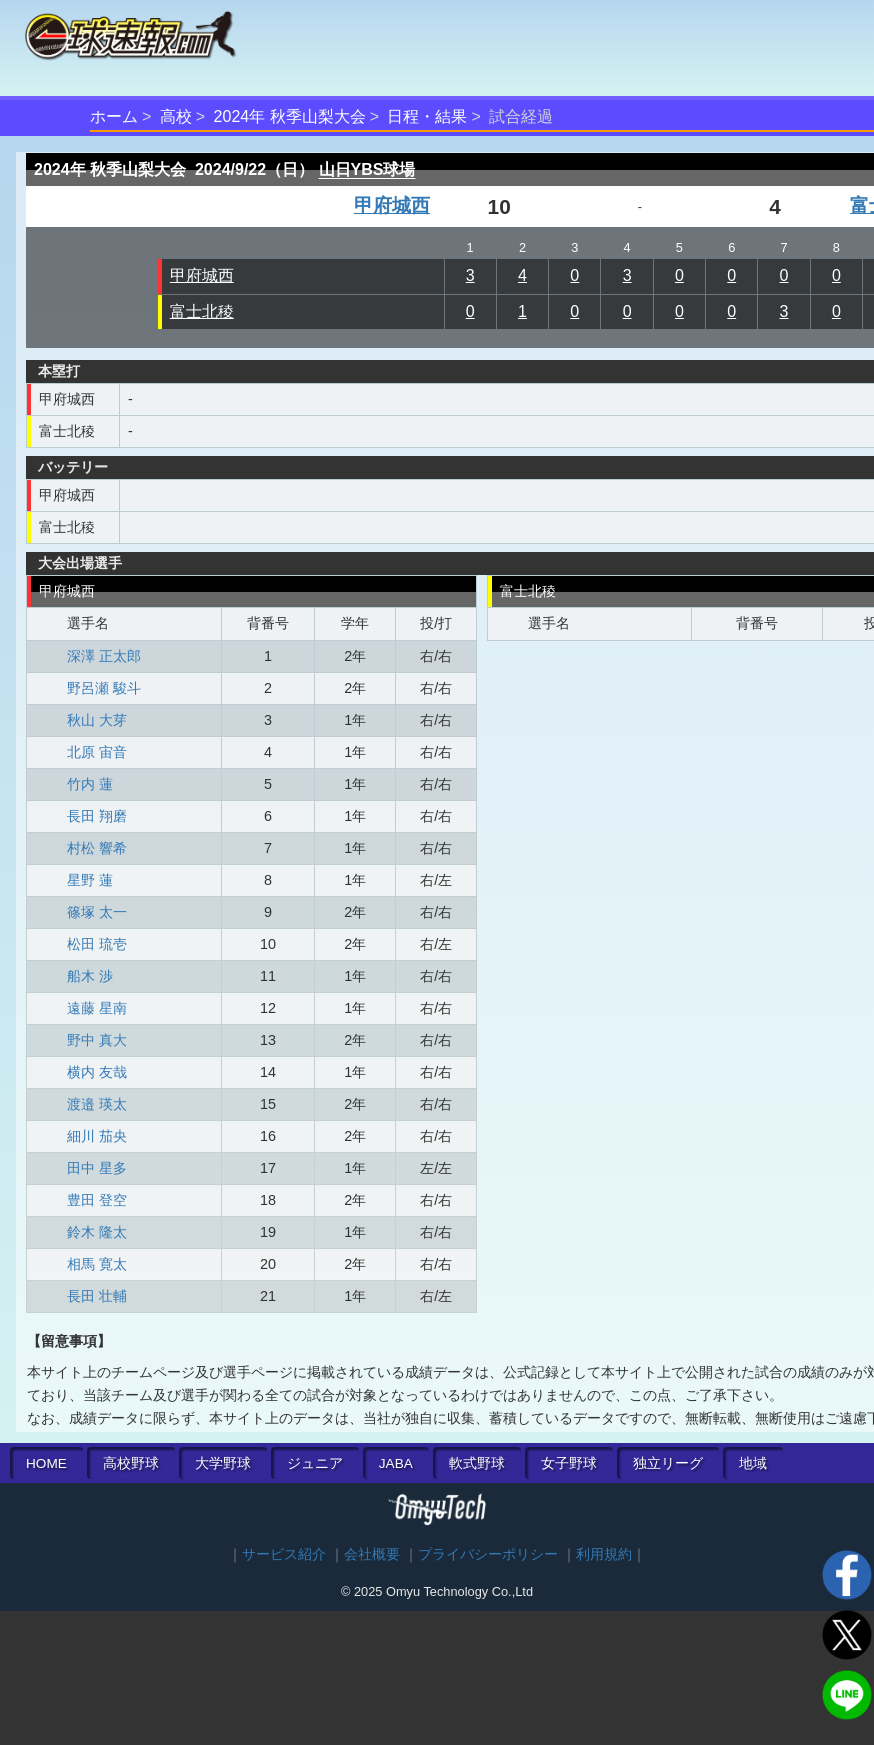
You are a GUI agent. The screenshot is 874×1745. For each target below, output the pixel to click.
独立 (668, 1463)
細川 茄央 (97, 1136)
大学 (223, 1463)
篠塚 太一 (97, 912)
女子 (569, 1463)
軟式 (477, 1463)
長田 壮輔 (97, 1296)
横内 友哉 (97, 1072)
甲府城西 (392, 205)
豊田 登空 (97, 1200)
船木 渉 (90, 976)
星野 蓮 (90, 880)
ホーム (114, 116)
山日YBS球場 (367, 169)
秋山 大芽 (97, 720)
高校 (176, 116)
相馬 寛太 (97, 1264)
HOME (46, 1463)
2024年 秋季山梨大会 (290, 116)
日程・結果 (427, 116)
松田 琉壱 (97, 944)
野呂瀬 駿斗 (104, 688)
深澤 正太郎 (104, 656)
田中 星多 (97, 1168)
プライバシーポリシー (488, 1554)
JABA (396, 1463)
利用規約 (604, 1554)
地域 (753, 1463)
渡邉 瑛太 (97, 1104)
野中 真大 (97, 1040)
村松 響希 (97, 848)
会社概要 (372, 1554)
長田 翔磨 (97, 816)
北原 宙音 (97, 752)
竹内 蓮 (90, 784)
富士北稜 (202, 311)
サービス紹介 (284, 1554)
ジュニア (315, 1463)
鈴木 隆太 (97, 1232)
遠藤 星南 (97, 1008)
